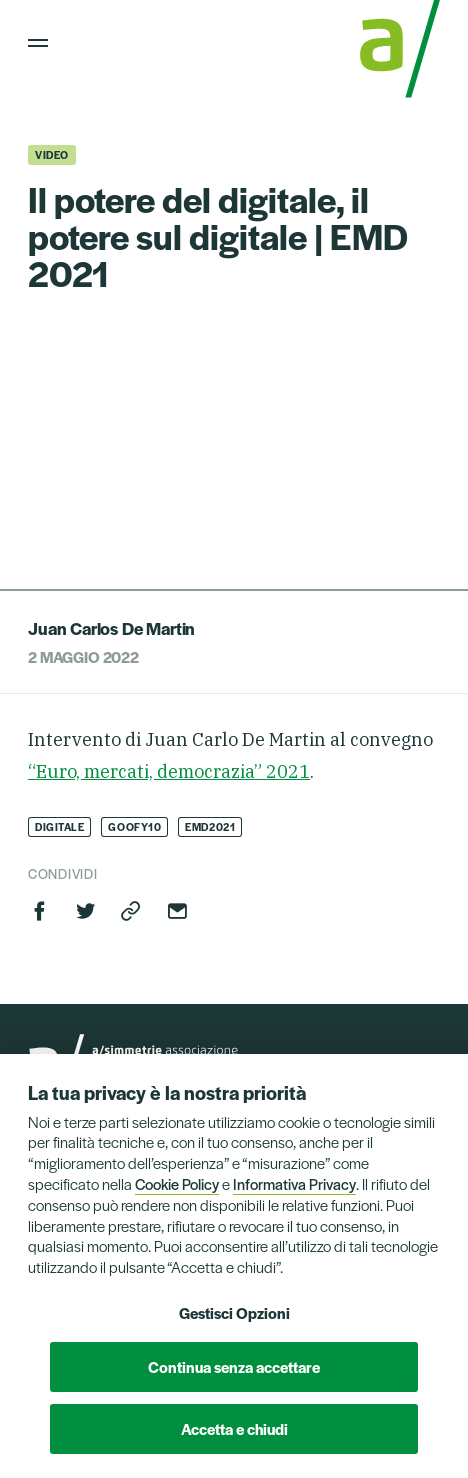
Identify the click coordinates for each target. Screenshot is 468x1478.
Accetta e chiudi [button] (234, 1428)
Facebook (40, 911)
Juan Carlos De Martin (111, 628)
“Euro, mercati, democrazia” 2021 (169, 771)
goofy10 (134, 826)
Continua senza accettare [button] (234, 1366)
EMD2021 (210, 826)
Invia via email (177, 911)
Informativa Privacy (294, 1183)
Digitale (59, 826)
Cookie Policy (177, 1183)
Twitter (86, 911)
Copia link (131, 911)
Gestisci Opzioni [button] (234, 1312)
